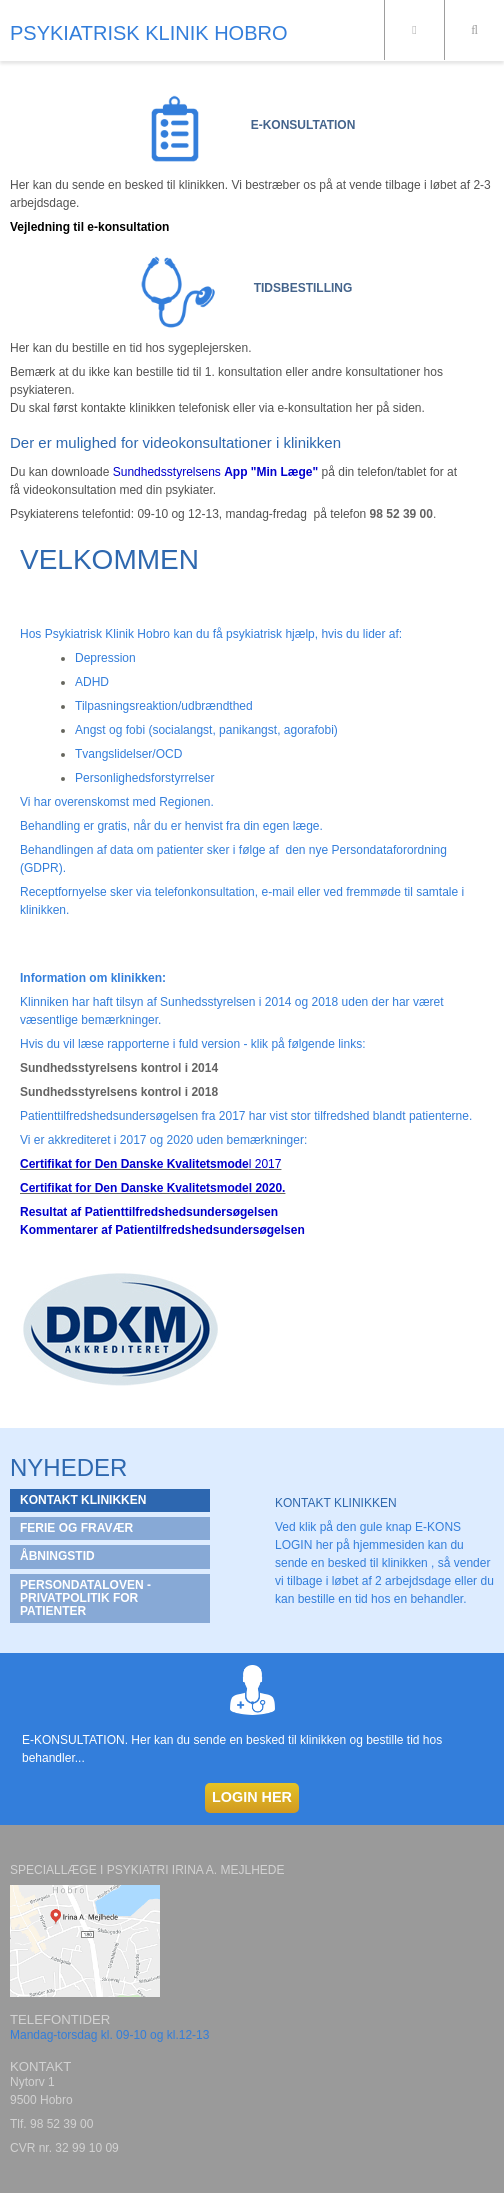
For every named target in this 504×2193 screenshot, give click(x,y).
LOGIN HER (252, 1797)
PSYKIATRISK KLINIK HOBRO (148, 33)
